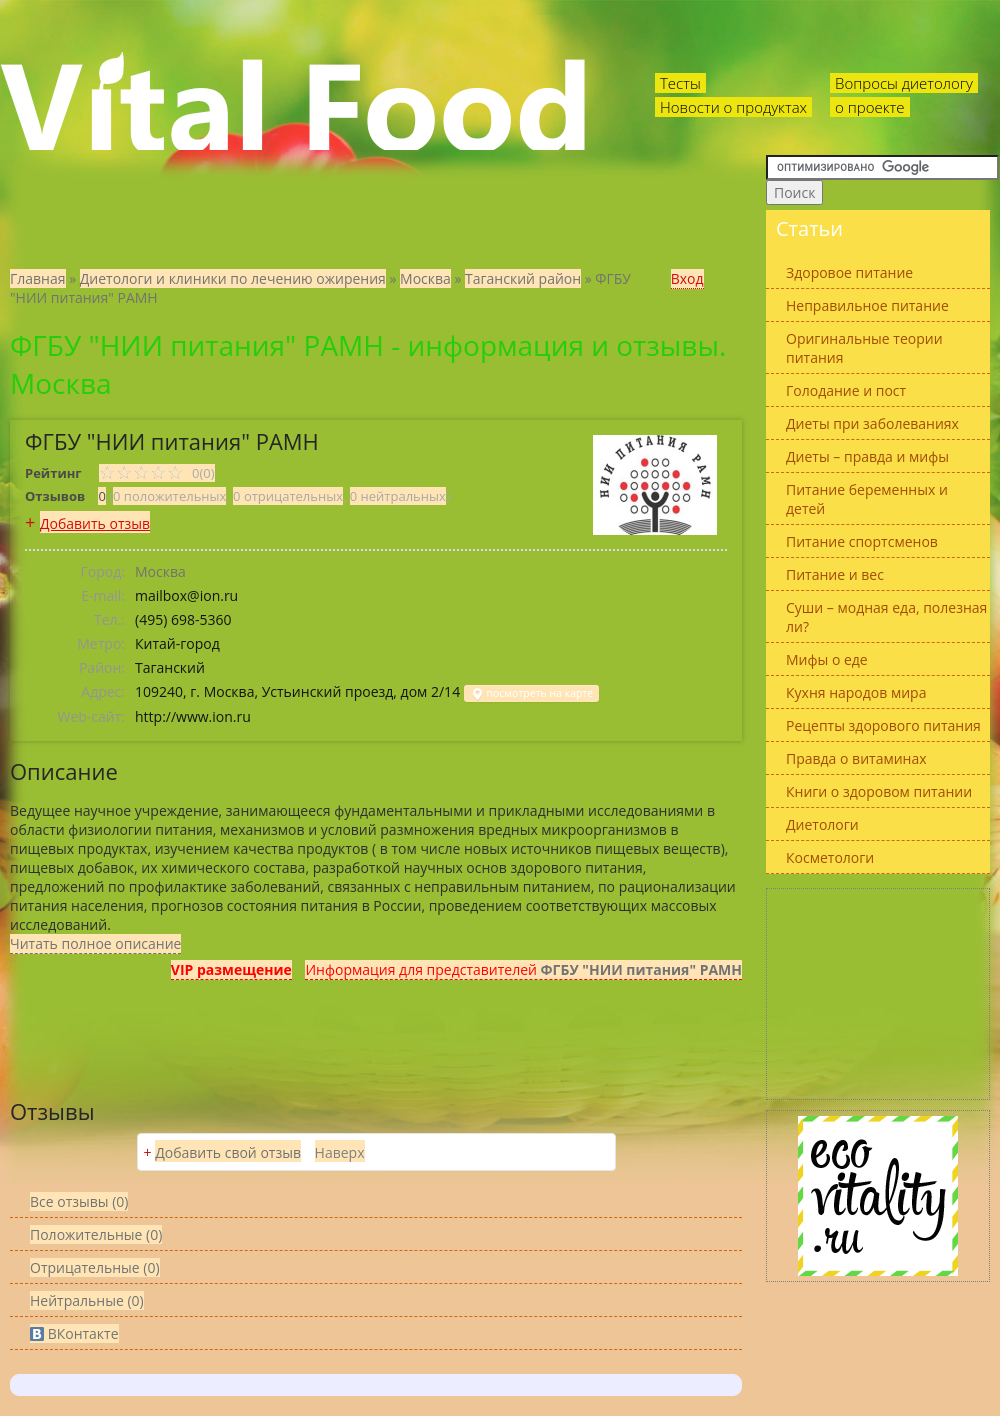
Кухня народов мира (856, 692)
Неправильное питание (867, 305)
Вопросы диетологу (904, 83)
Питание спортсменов (862, 541)
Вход (687, 278)
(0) (96, 1234)
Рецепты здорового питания (883, 725)
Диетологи (822, 824)
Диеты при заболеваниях (872, 423)
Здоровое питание (849, 272)
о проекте (870, 107)
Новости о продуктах (733, 107)
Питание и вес (835, 574)
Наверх (340, 1152)
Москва (425, 278)
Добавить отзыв (95, 523)
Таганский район (523, 278)
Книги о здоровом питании (879, 791)
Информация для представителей (523, 969)
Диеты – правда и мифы (867, 456)
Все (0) (79, 1201)
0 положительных (169, 496)
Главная (38, 278)
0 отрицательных (288, 496)
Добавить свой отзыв (228, 1152)
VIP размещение (231, 969)
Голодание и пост (846, 390)
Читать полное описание (95, 943)
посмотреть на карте (531, 693)
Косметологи (830, 857)
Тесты (680, 83)
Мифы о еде (827, 659)
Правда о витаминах (856, 758)
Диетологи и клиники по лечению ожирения (233, 278)
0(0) (157, 473)
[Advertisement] (878, 994)
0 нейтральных (398, 496)
